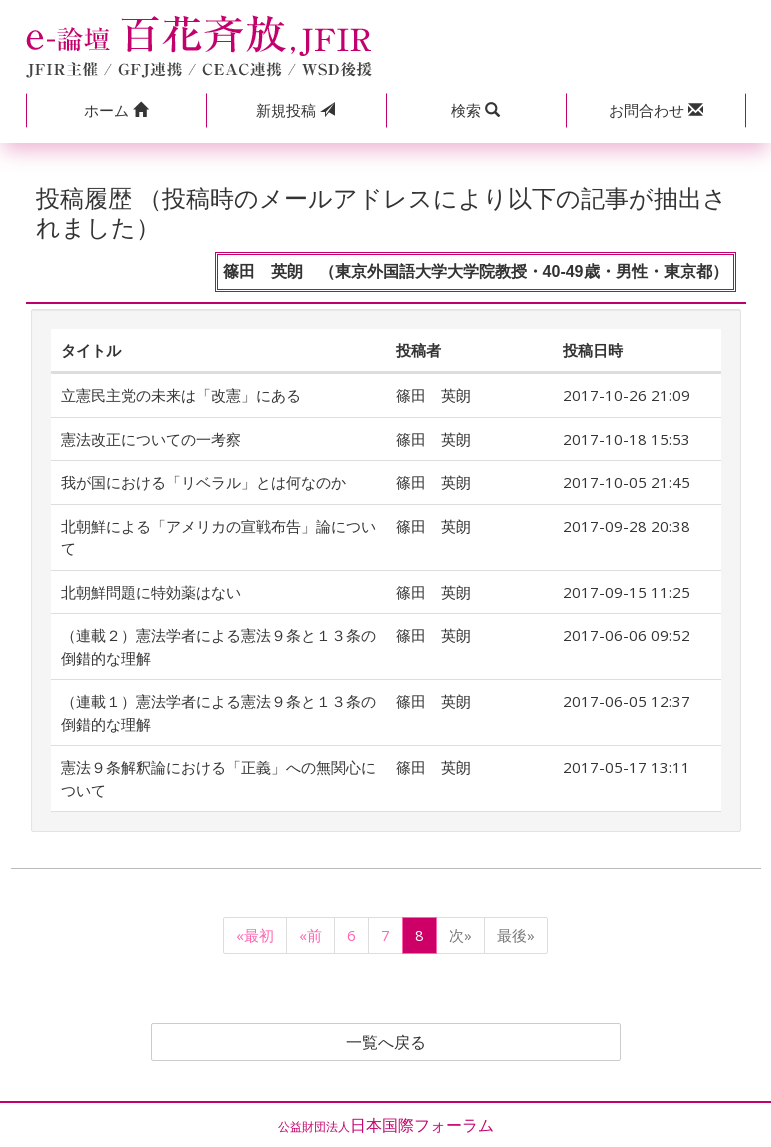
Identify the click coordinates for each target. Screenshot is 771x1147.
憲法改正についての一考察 (151, 439)
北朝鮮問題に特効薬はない (151, 592)
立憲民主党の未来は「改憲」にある (181, 395)
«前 (310, 935)
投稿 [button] (295, 110)
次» (460, 935)
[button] (116, 110)
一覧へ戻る (386, 1042)
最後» (516, 935)
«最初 (255, 935)
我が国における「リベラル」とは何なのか (203, 482)
